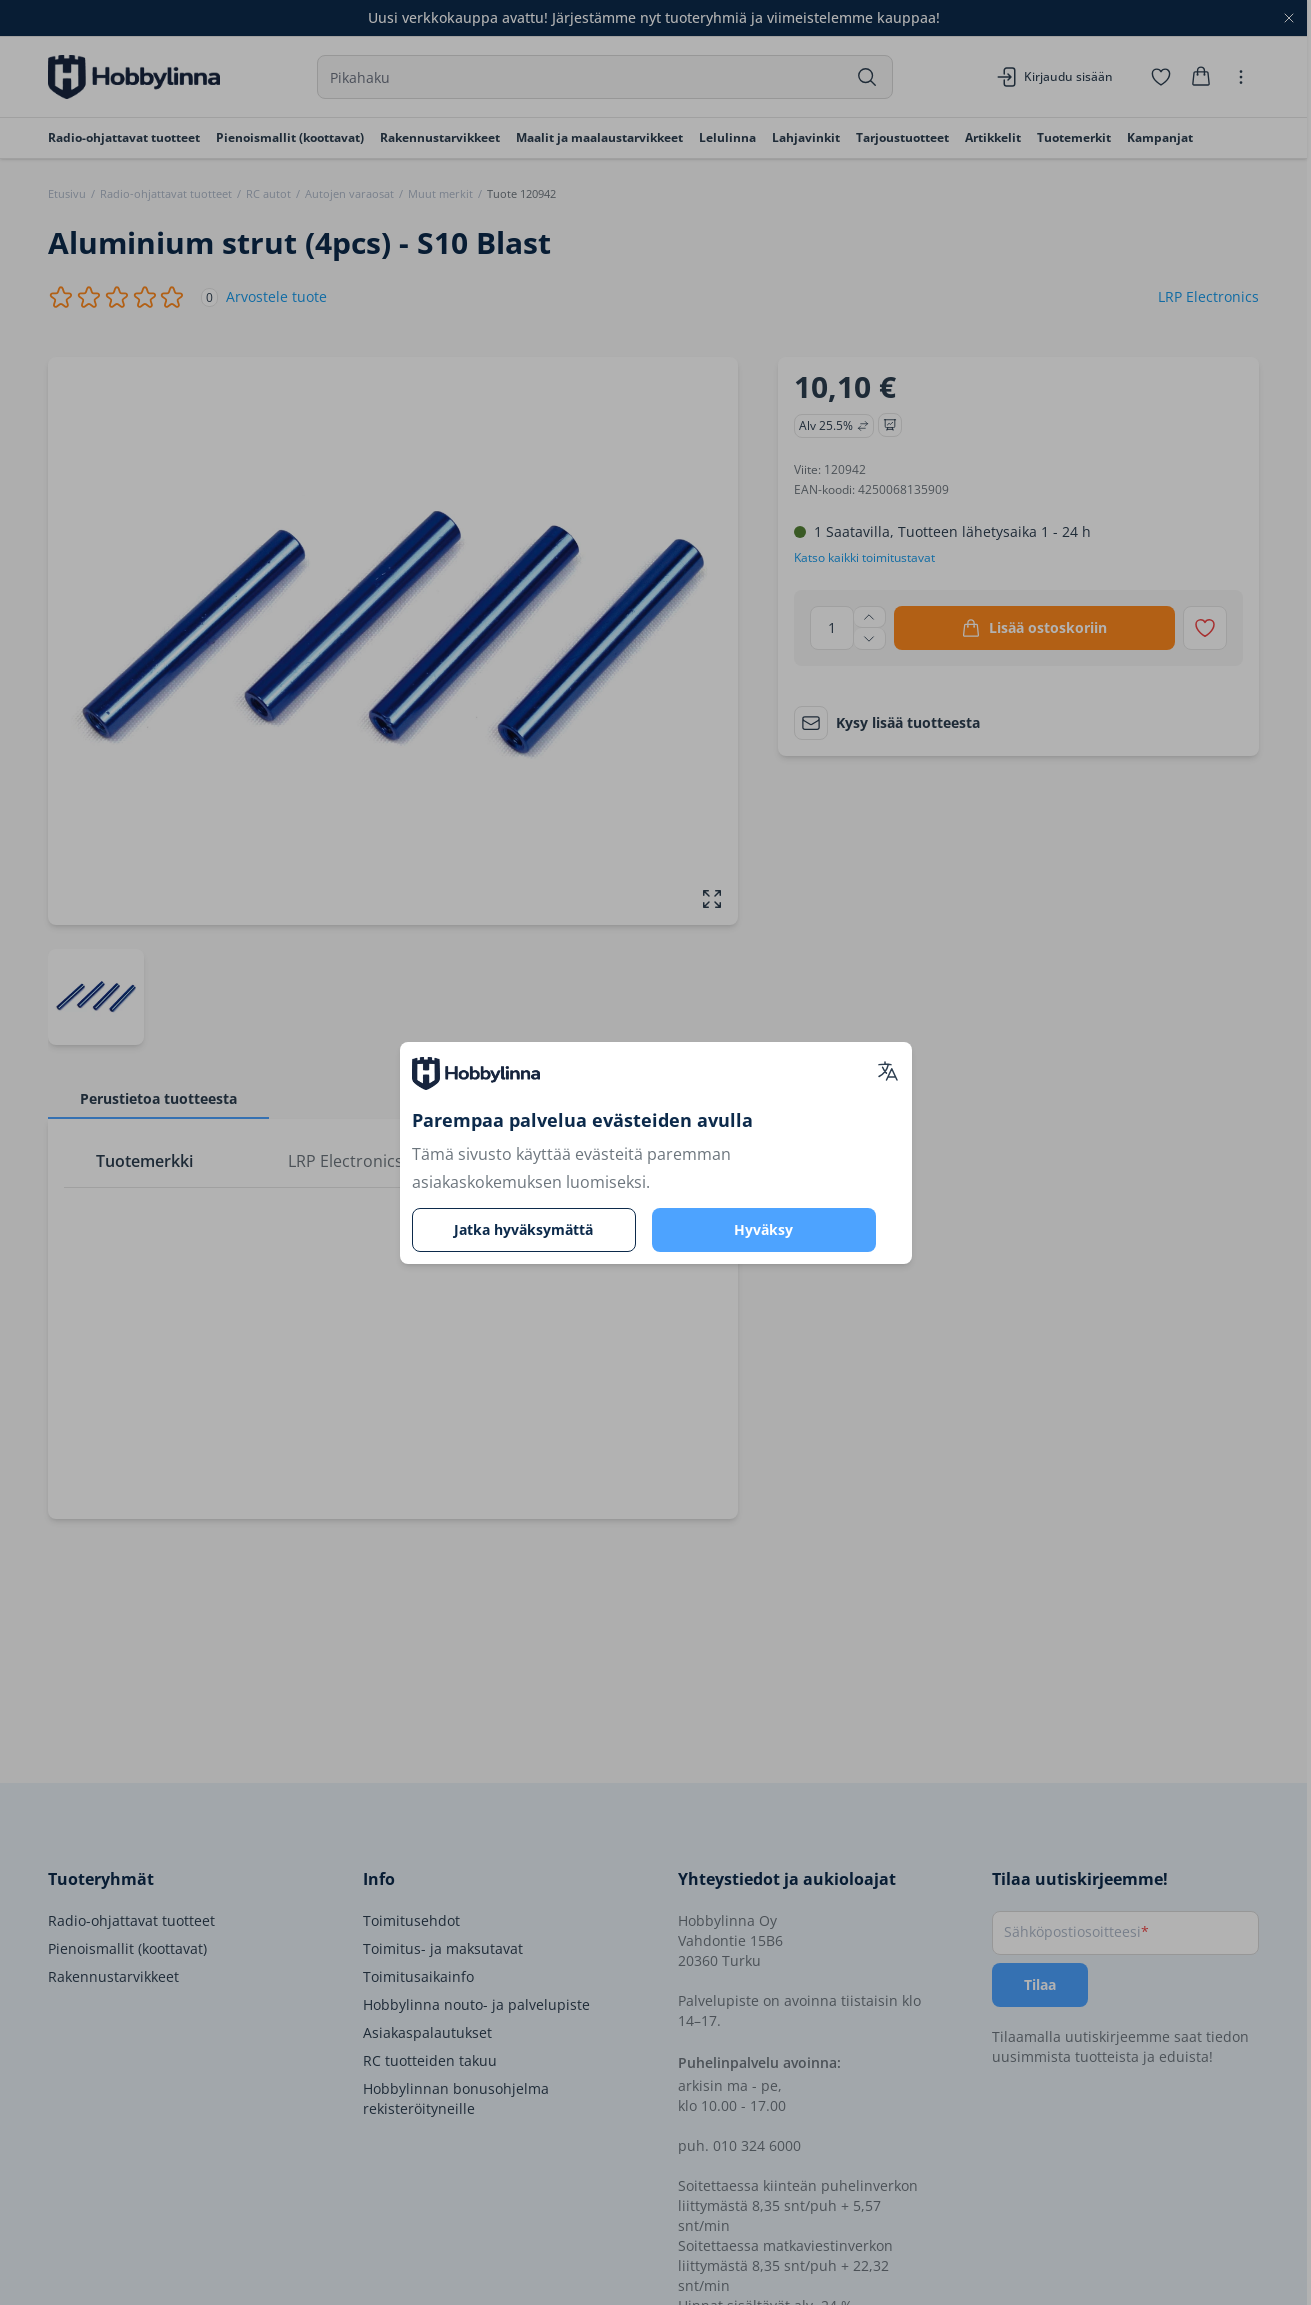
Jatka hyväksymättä (523, 1229)
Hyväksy (763, 1229)
